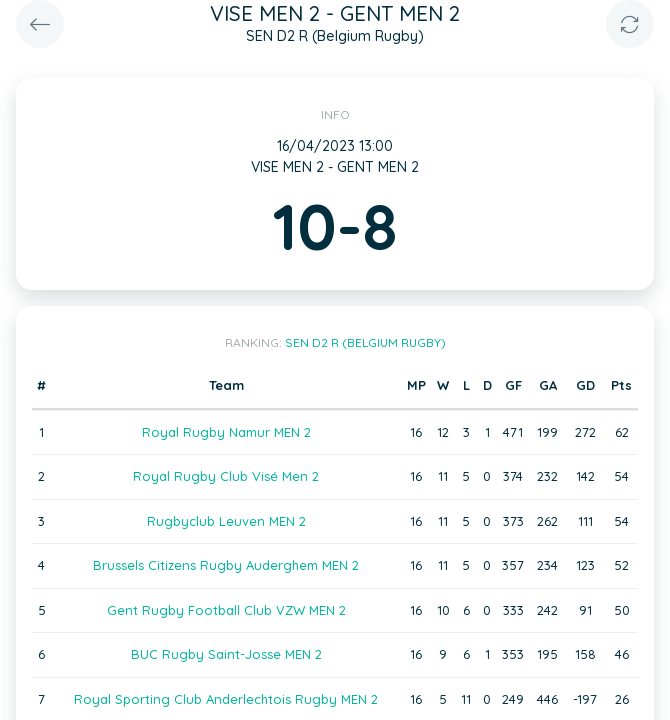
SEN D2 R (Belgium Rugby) (365, 342)
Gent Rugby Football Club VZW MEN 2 (226, 610)
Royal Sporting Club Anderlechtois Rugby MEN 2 (226, 699)
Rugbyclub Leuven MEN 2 (226, 521)
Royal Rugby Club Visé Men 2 (226, 476)
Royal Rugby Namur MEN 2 (226, 432)
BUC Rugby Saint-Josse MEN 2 (226, 654)
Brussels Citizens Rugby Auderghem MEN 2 (226, 565)
